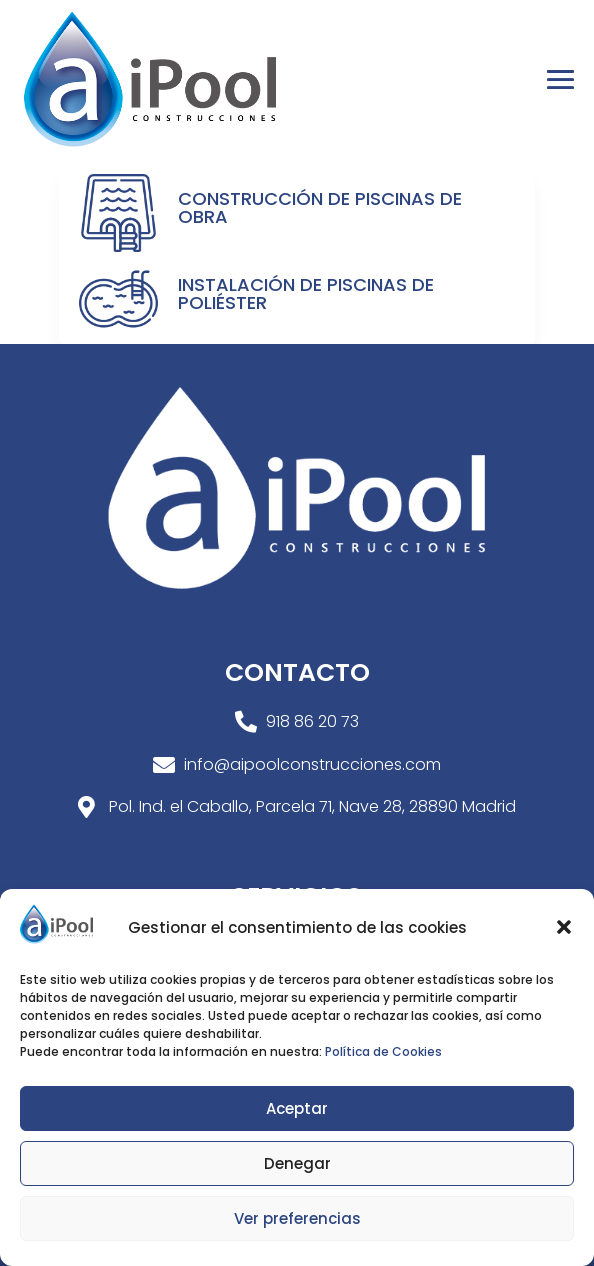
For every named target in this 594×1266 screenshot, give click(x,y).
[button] (564, 927)
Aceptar (297, 1108)
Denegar (297, 1163)
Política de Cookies (383, 1051)
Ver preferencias (297, 1218)
